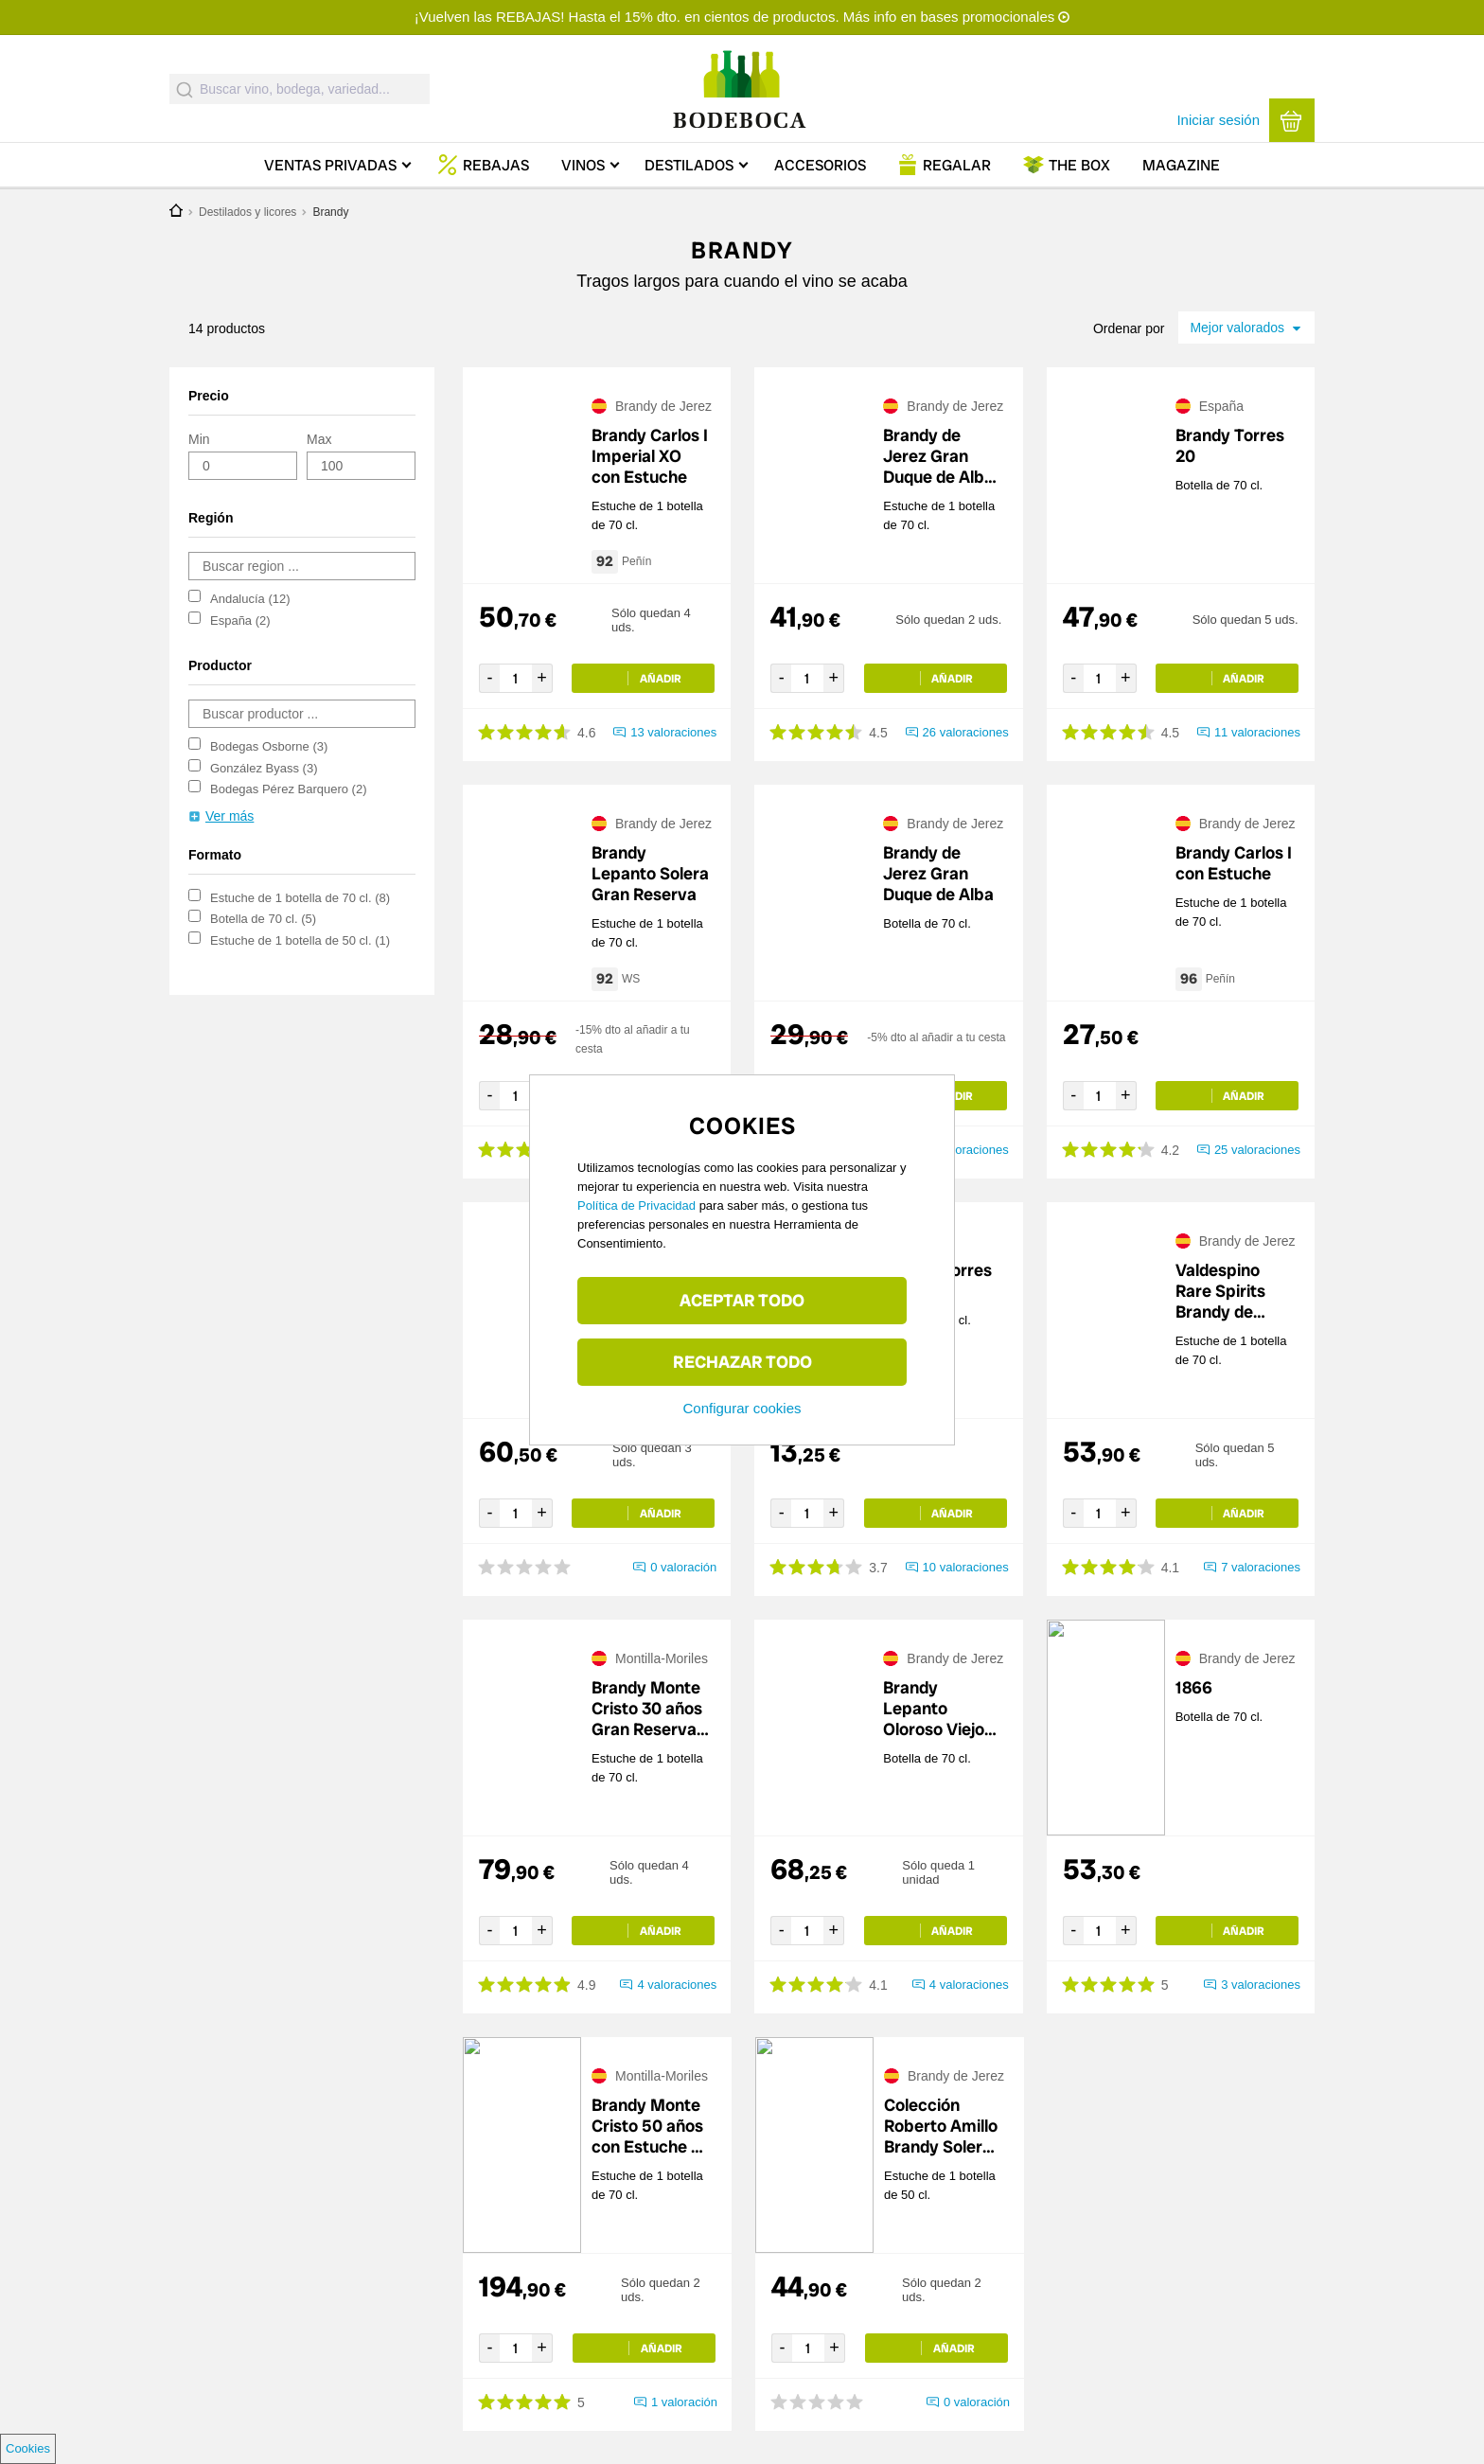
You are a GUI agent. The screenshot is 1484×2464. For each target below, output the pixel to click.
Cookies (28, 2448)
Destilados (689, 165)
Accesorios (820, 165)
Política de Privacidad (636, 1205)
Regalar (957, 165)
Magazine (1181, 165)
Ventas (330, 165)
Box (1079, 165)
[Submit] (184, 89)
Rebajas (496, 165)
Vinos (583, 165)
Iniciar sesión (1218, 120)
